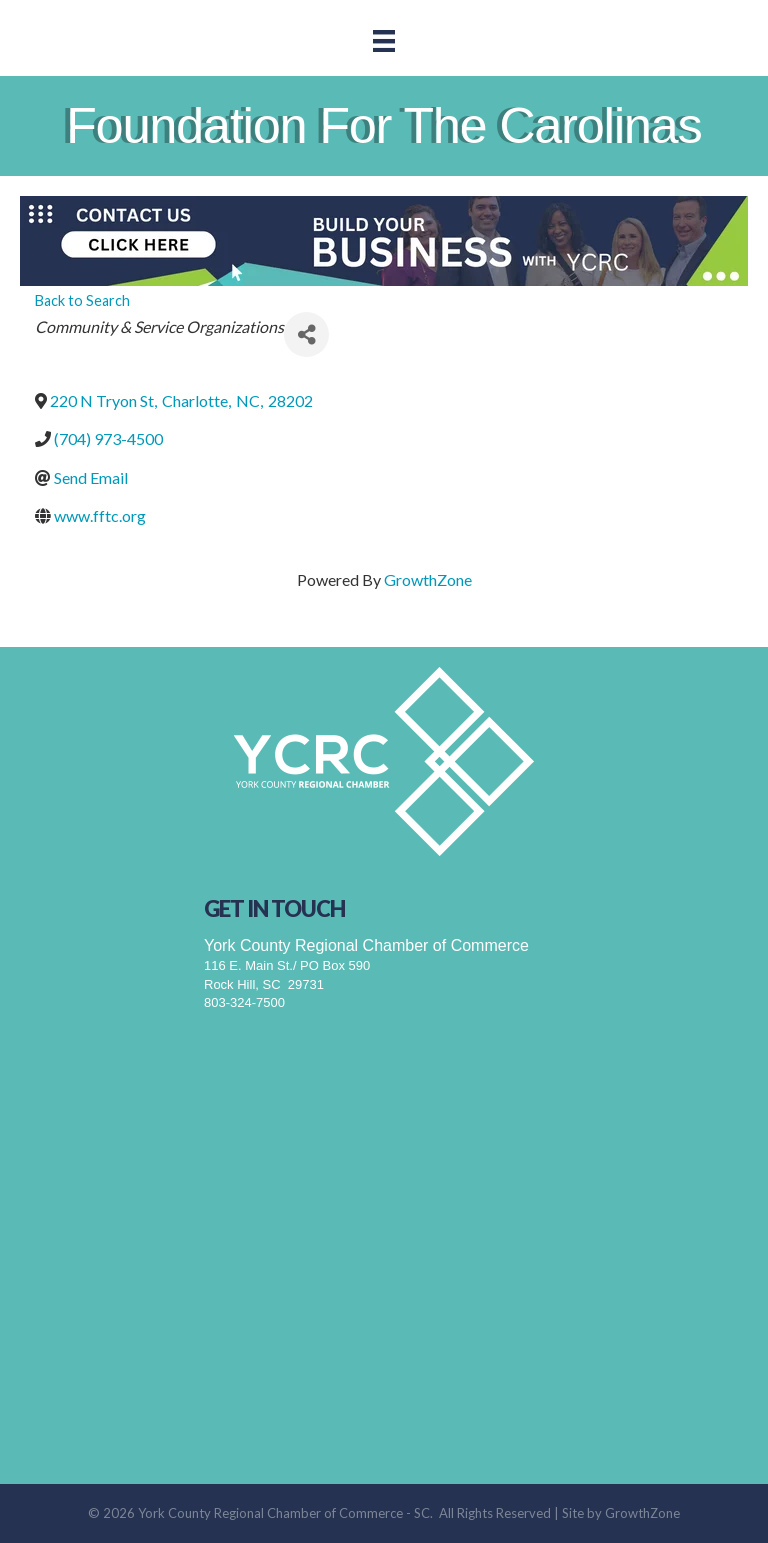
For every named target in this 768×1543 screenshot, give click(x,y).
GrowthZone (428, 579)
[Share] (306, 334)
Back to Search (82, 300)
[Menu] (384, 40)
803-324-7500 (244, 1002)
